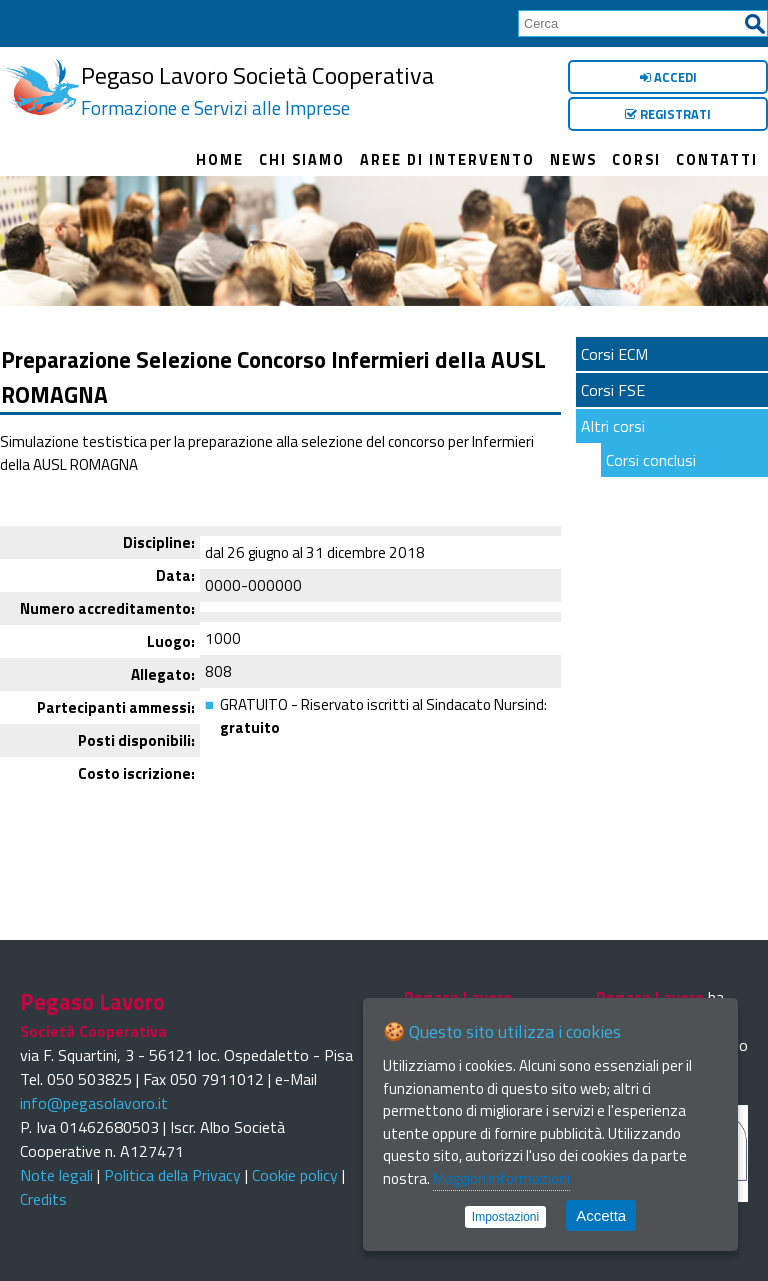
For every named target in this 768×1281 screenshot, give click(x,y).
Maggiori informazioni (501, 1178)
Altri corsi (613, 426)
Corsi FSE (613, 390)
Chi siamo (302, 160)
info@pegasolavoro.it (94, 1103)
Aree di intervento (447, 160)
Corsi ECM (614, 354)
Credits (43, 1199)
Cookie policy (295, 1175)
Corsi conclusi (651, 460)
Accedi (668, 77)
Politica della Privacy (172, 1175)
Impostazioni (505, 1217)
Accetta (601, 1215)
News (573, 160)
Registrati (668, 114)
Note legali (56, 1175)
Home (220, 160)
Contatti (717, 160)
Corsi (636, 160)
